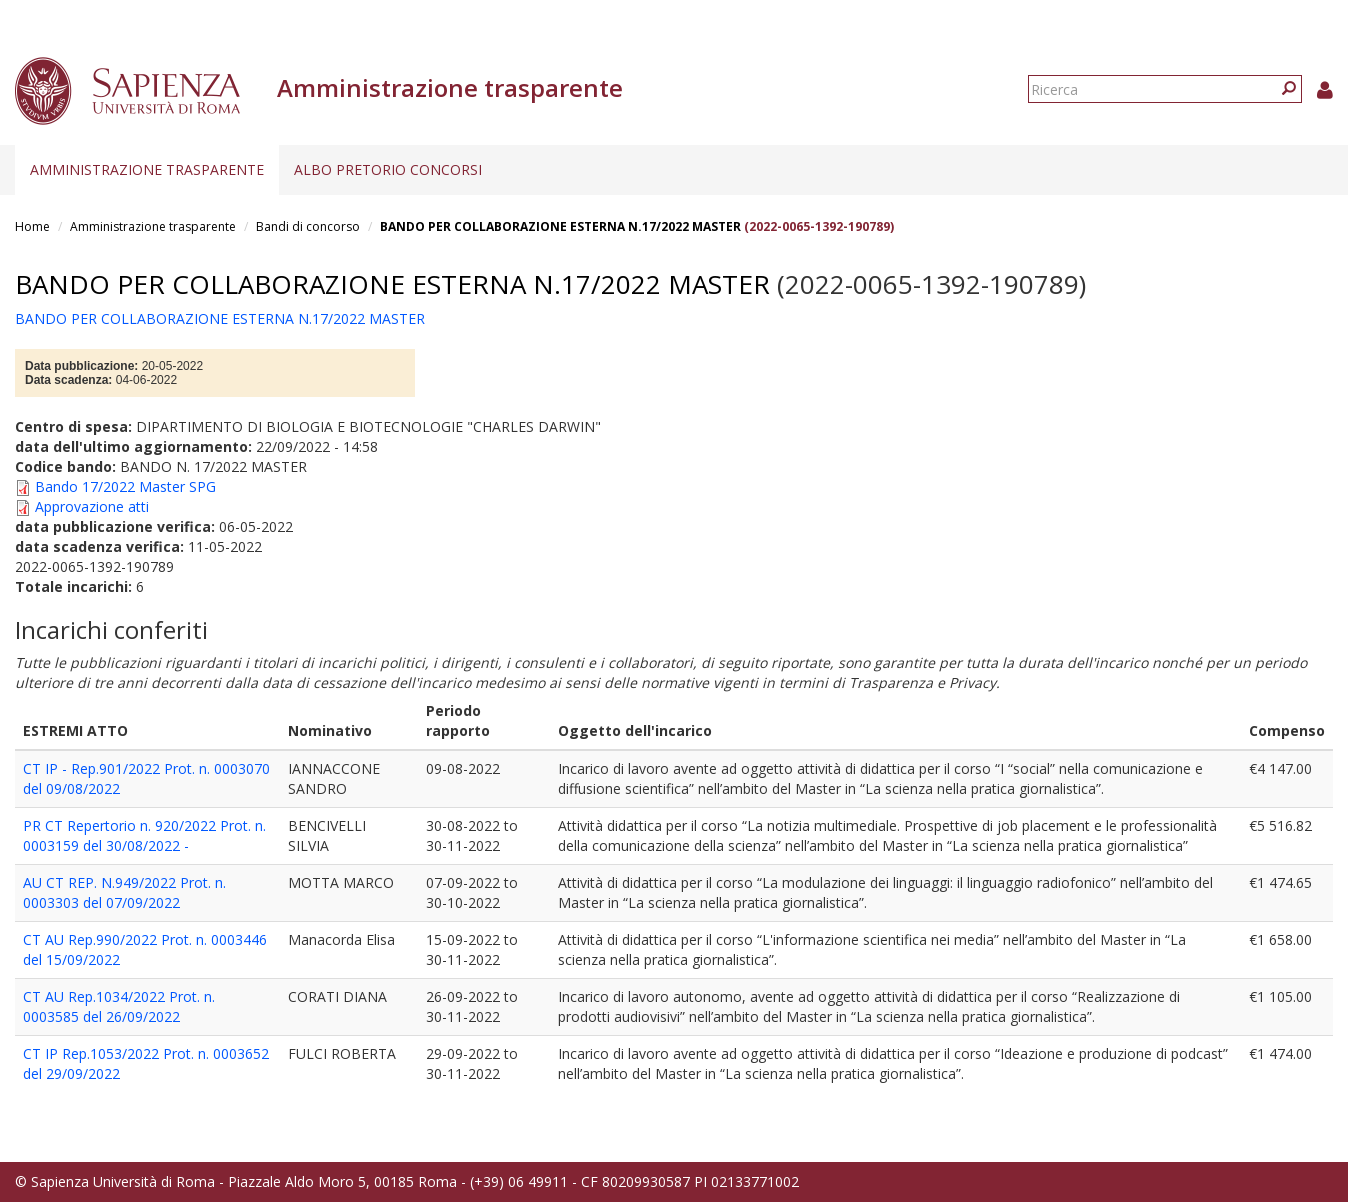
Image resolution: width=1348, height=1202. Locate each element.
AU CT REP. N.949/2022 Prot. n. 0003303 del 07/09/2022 (124, 892)
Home (32, 226)
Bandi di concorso (308, 226)
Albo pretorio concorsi (388, 169)
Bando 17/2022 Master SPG (125, 486)
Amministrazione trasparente (147, 169)
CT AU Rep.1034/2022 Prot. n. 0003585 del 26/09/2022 (119, 1006)
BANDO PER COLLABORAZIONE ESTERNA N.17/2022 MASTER (560, 226)
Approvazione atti (92, 506)
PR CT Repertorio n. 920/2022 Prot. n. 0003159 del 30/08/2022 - (144, 835)
